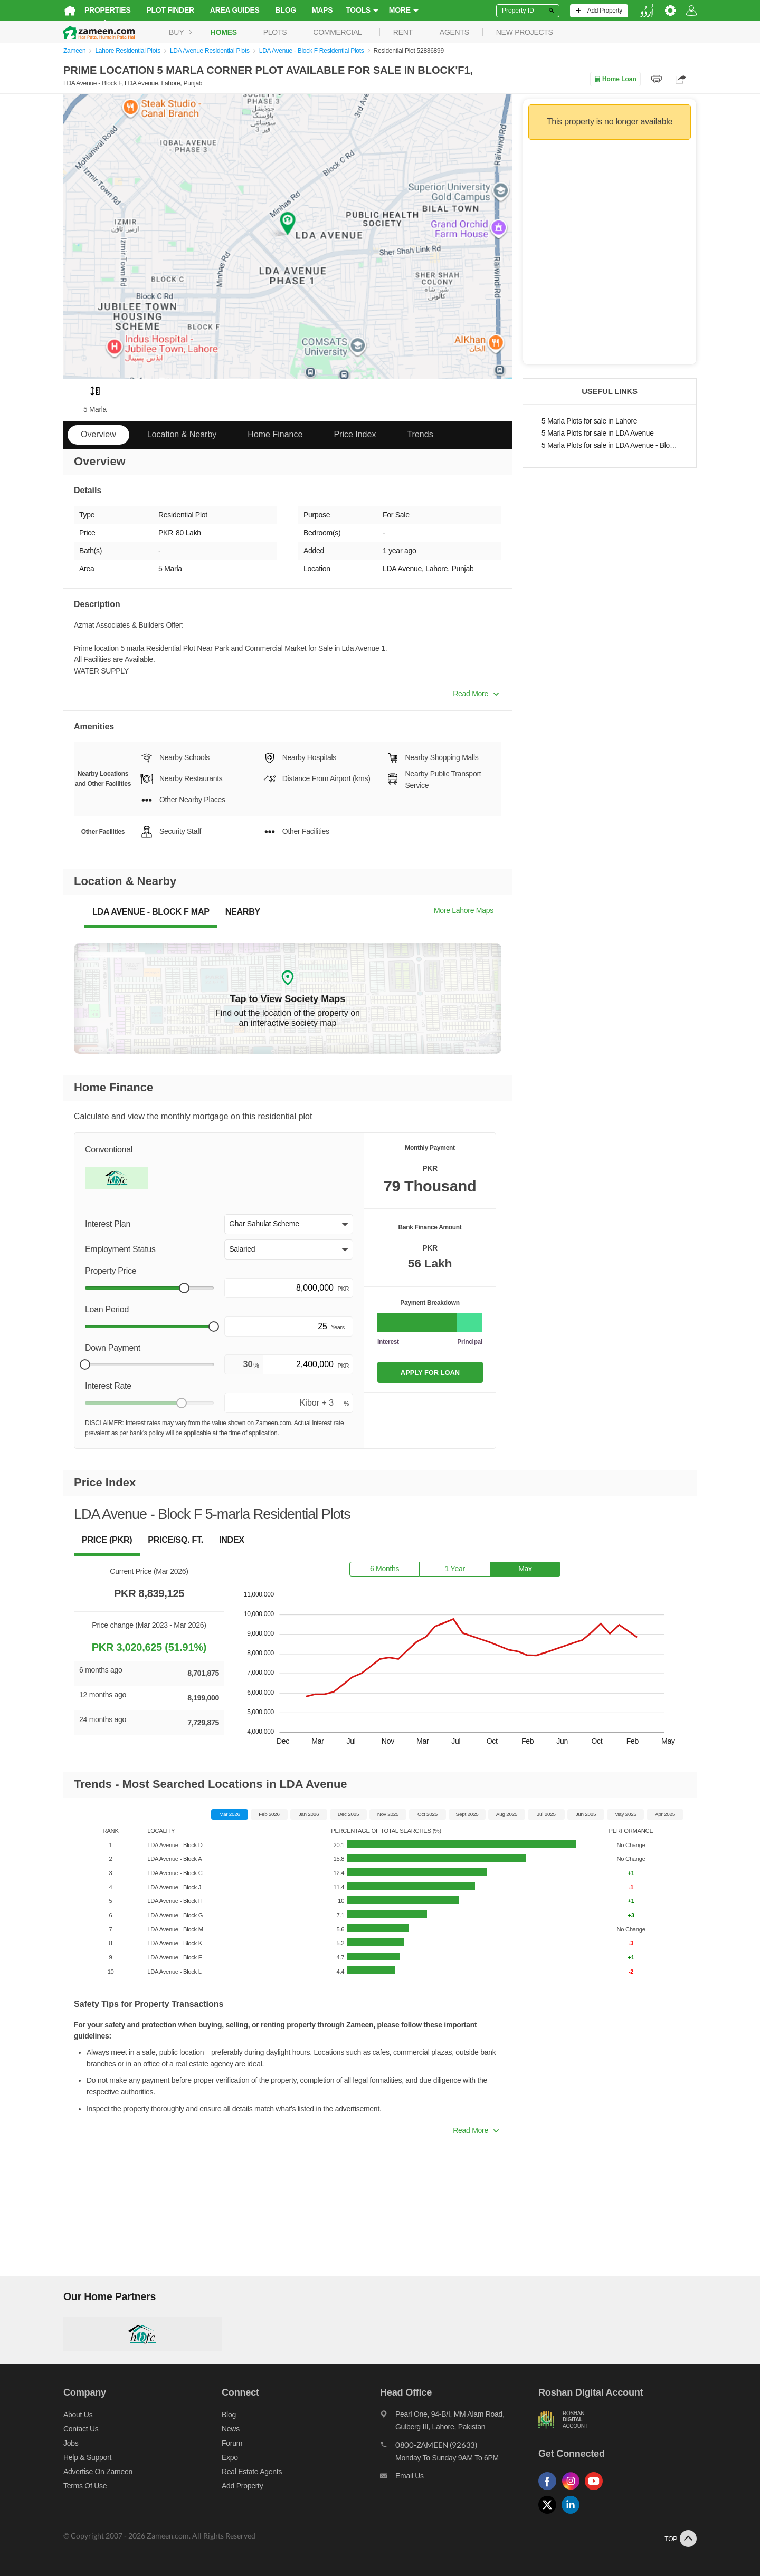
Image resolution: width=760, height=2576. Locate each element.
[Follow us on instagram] (573, 2490)
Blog (286, 10)
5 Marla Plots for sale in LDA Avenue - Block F (610, 445)
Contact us (81, 2429)
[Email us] (459, 2478)
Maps (322, 10)
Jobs (70, 2443)
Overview (98, 434)
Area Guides (235, 10)
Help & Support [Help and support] (87, 2457)
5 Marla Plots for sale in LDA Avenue (598, 433)
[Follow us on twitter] (550, 2514)
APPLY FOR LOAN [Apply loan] (430, 1373)
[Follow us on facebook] (550, 2490)
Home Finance (275, 434)
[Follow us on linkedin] (573, 2514)
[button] (288, 1224)
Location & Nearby (182, 434)
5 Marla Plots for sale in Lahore (589, 421)
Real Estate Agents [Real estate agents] (252, 2471)
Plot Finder (170, 10)
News (231, 2429)
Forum (232, 2443)
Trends (420, 434)
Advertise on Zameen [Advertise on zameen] (97, 2471)
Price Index (355, 434)
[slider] (184, 1288)
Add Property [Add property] (242, 2486)
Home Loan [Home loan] (615, 79)
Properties (107, 10)
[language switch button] (646, 10)
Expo (230, 2457)
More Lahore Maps (463, 910)
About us (77, 2414)
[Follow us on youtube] (596, 2490)
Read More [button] (476, 693)
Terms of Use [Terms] (85, 2486)
